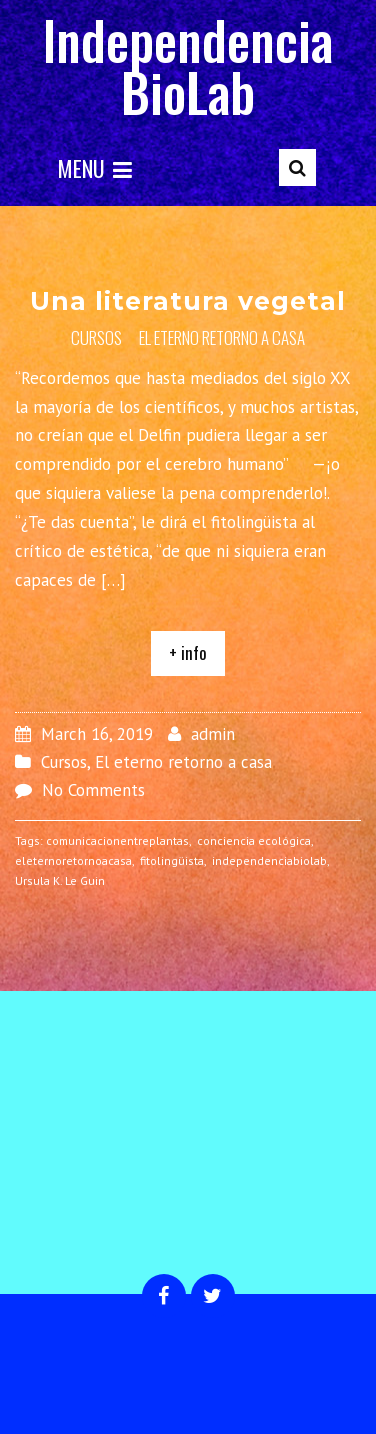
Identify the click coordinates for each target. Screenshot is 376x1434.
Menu (95, 168)
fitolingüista (172, 860)
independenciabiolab (269, 860)
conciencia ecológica (254, 840)
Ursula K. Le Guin (60, 880)
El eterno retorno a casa (222, 337)
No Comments (93, 790)
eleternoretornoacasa (73, 860)
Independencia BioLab (188, 65)
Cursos (96, 337)
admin (213, 734)
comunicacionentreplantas (117, 840)
